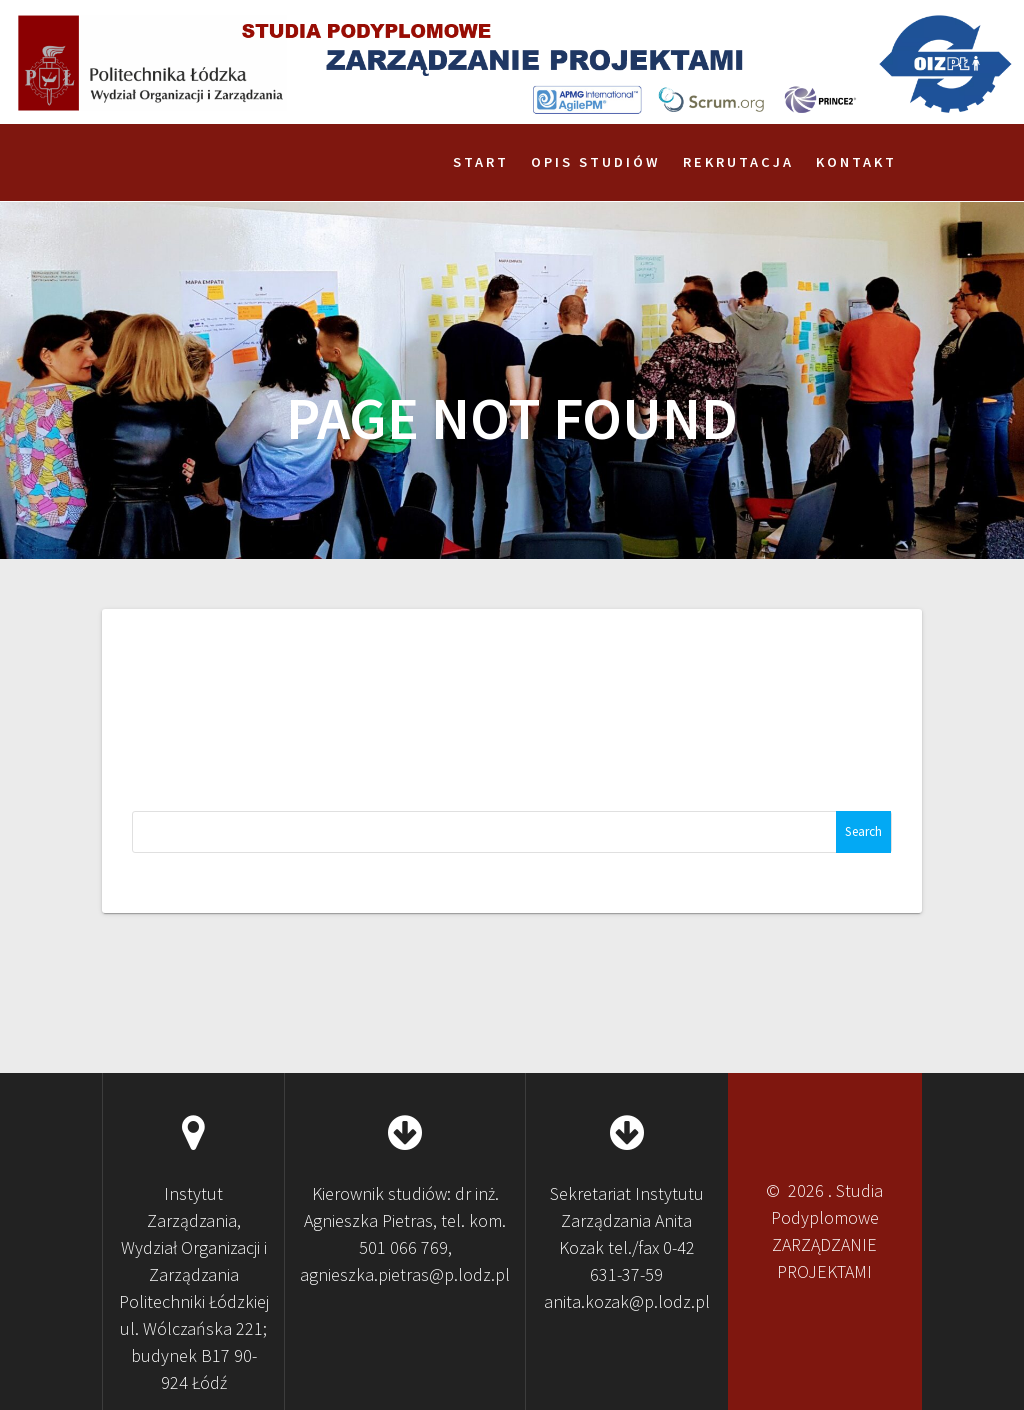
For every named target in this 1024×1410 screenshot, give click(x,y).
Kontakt (856, 162)
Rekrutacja (738, 162)
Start (481, 162)
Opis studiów (596, 162)
